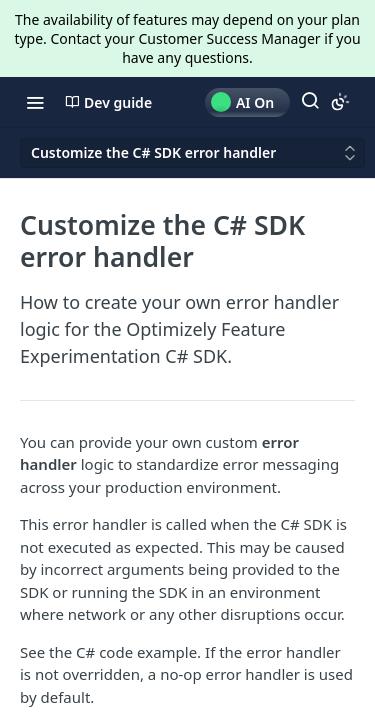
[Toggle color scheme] (340, 102)
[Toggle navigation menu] (35, 102)
